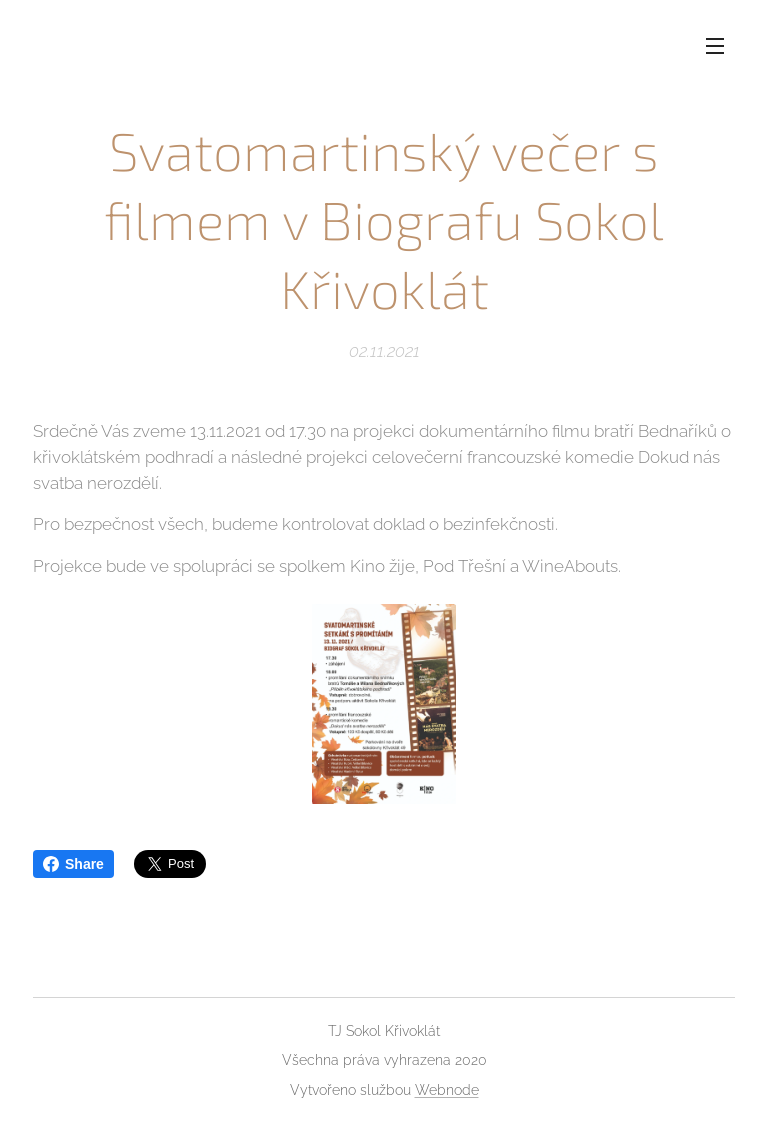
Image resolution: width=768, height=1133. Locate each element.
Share (73, 864)
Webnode (447, 1090)
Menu (715, 46)
